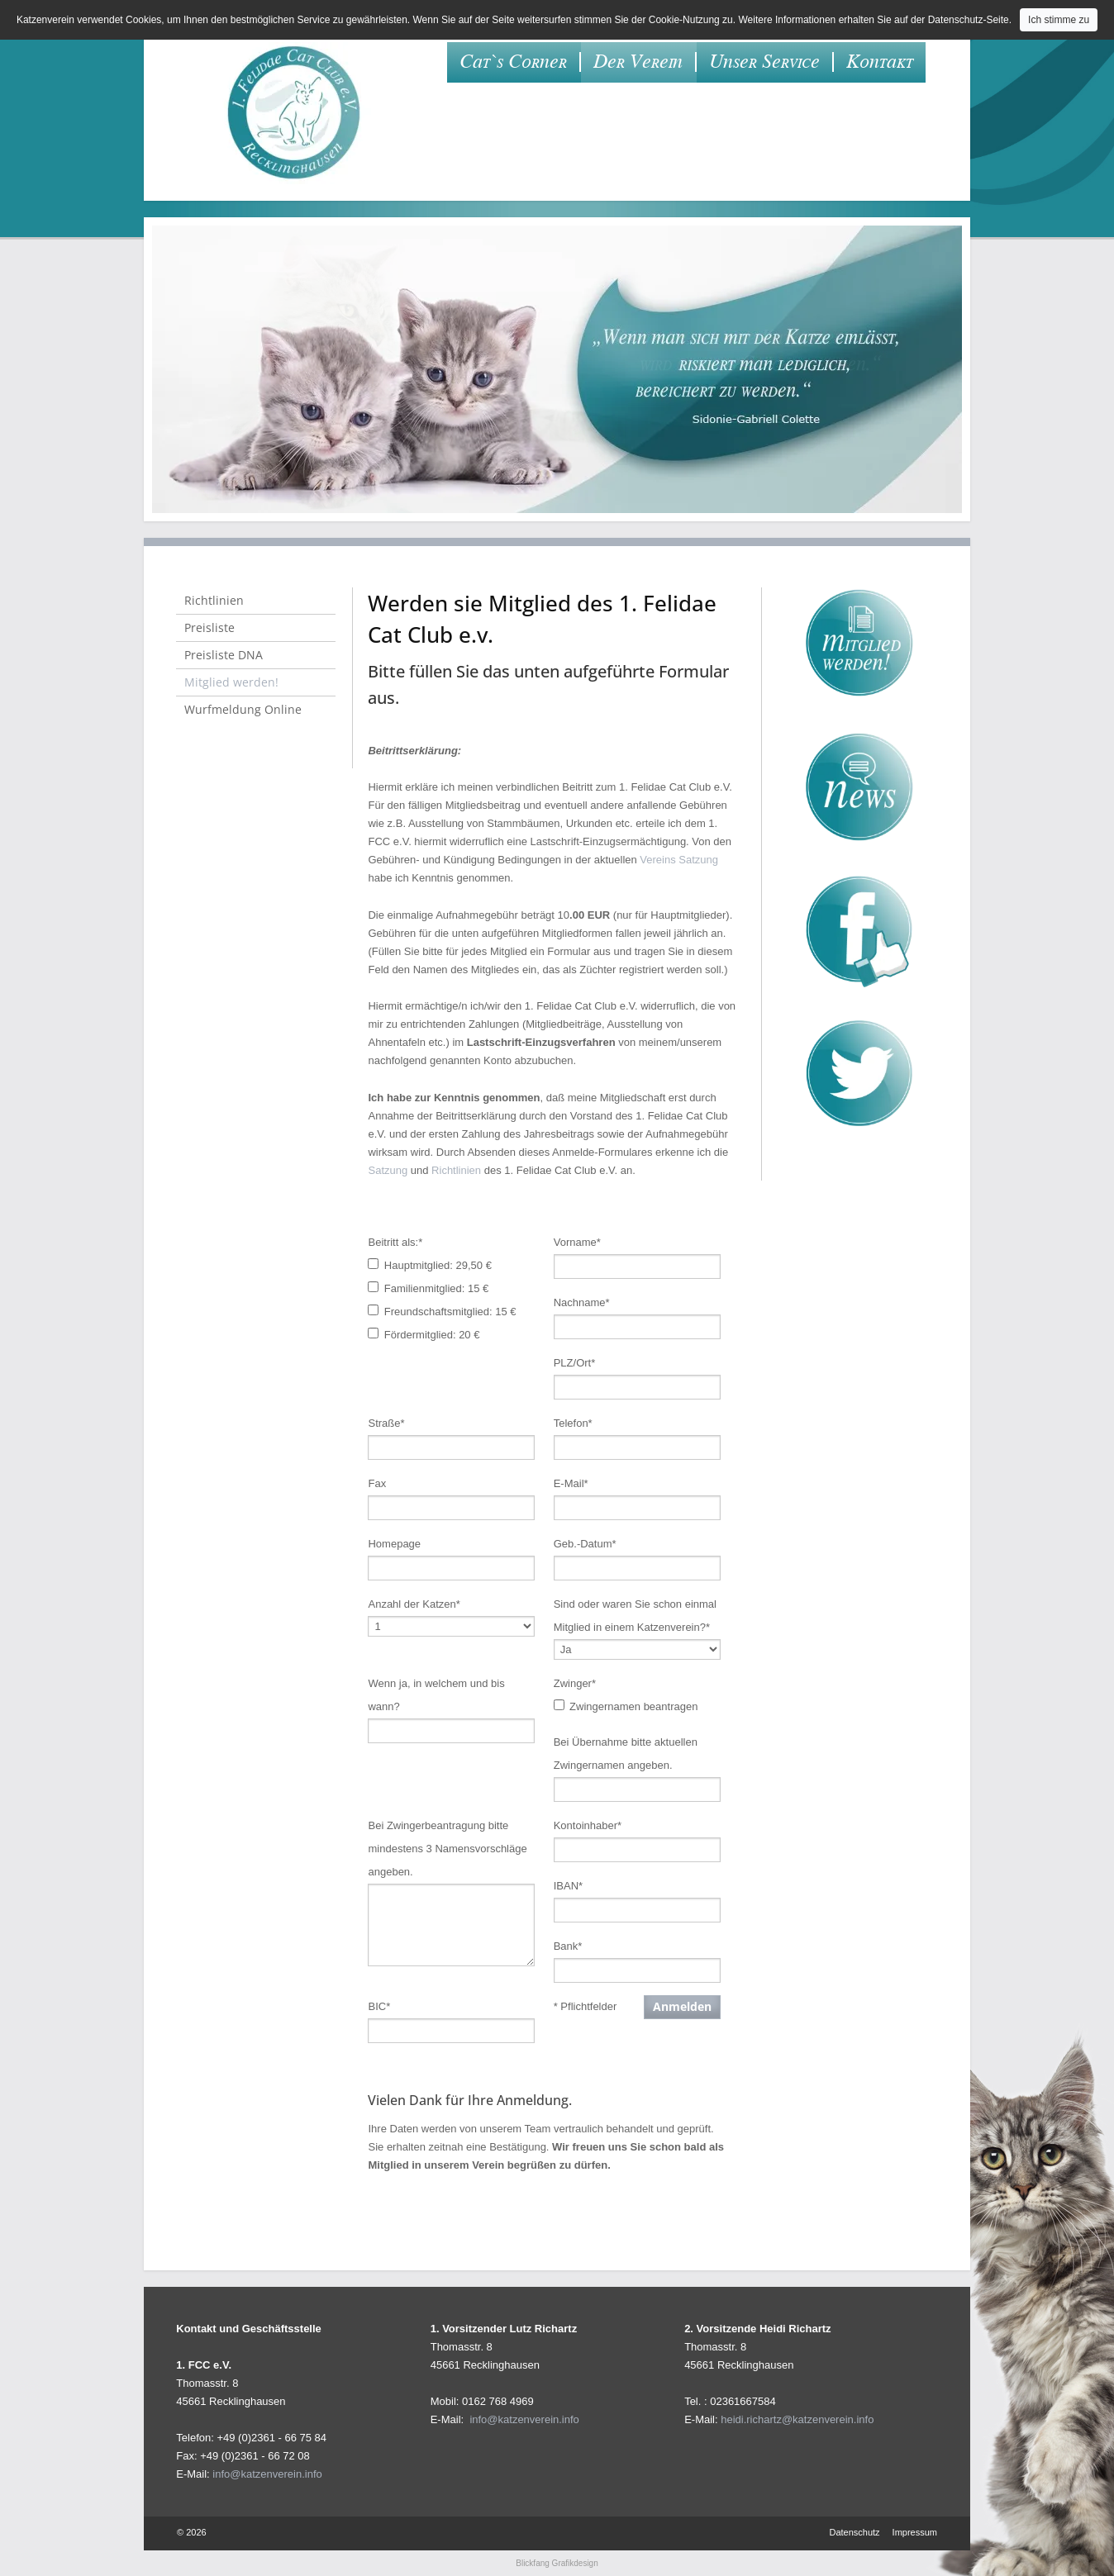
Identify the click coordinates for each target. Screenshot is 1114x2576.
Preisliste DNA (223, 655)
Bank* (568, 1946)
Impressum (915, 2532)
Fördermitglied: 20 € (432, 1334)
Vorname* (577, 1242)
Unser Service (764, 62)
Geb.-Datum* (585, 1544)
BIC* (379, 2006)
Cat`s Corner (513, 62)
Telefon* (573, 1423)
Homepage (394, 1544)
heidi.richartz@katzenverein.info (797, 2419)
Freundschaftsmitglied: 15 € (450, 1311)
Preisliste (209, 627)
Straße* (386, 1423)
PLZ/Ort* (575, 1363)
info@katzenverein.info (266, 2474)
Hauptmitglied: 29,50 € (438, 1265)
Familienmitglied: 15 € (436, 1288)
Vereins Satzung (679, 859)
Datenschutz (854, 2532)
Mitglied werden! (231, 682)
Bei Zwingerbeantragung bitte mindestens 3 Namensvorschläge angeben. (447, 1848)
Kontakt (879, 62)
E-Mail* (571, 1483)
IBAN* (568, 1886)
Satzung (387, 1170)
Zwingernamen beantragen (633, 1706)
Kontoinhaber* (587, 1825)
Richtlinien (456, 1170)
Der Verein (638, 62)
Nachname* (582, 1302)
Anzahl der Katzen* (413, 1604)
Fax (377, 1483)
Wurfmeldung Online (243, 709)
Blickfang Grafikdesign (557, 2563)
